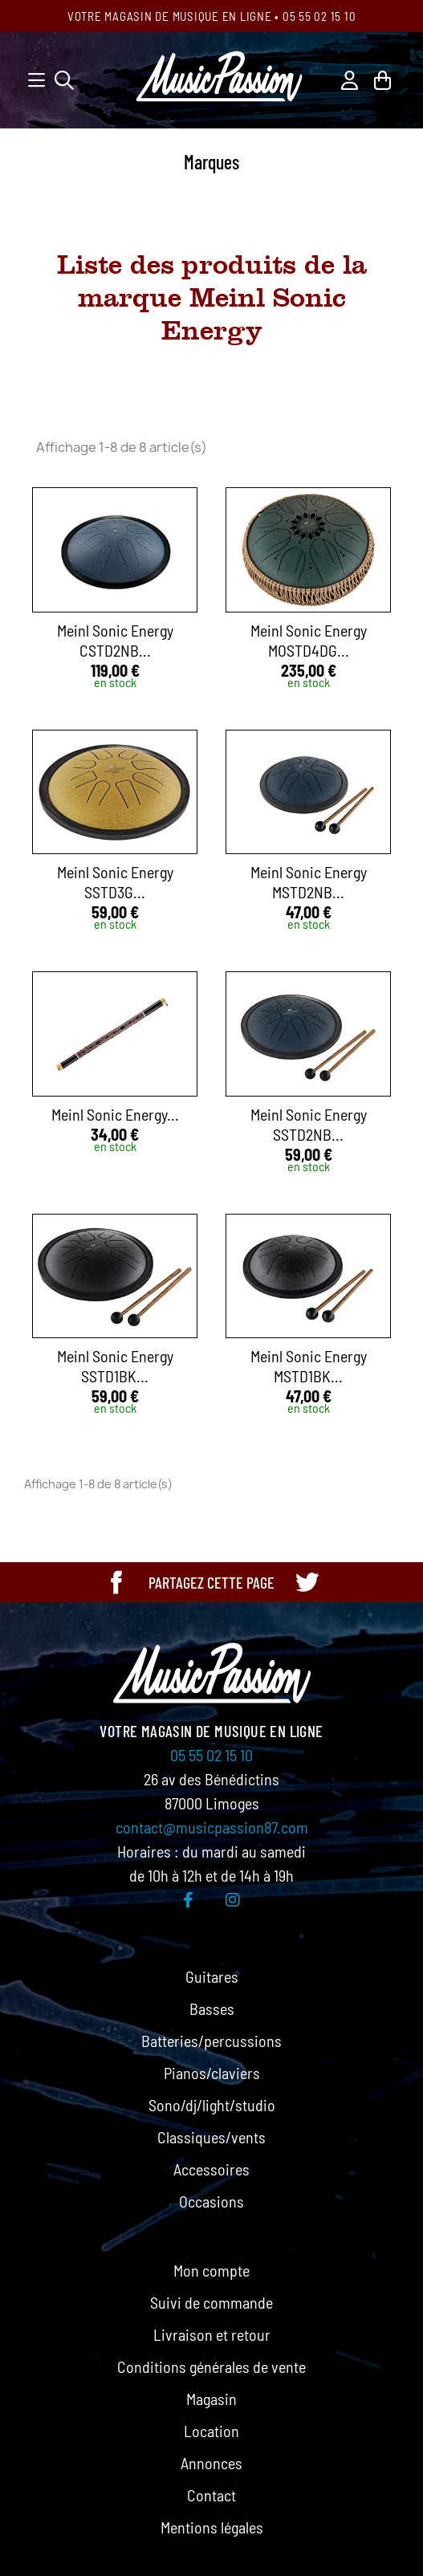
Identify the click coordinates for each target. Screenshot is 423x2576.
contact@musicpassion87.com (212, 1827)
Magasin (211, 2398)
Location (211, 2430)
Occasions (211, 2201)
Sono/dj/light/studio (211, 2104)
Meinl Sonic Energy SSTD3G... (115, 881)
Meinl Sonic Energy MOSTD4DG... (308, 640)
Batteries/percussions (211, 2040)
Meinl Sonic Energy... (115, 1114)
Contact (211, 2495)
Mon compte (211, 2270)
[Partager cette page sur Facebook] (116, 1582)
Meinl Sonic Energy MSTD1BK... (308, 1366)
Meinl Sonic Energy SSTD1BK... (115, 1366)
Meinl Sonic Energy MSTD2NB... (308, 881)
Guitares (211, 1976)
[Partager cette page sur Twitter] (307, 1582)
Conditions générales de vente (211, 2366)
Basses (211, 2008)
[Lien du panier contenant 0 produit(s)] (382, 78)
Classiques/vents (211, 2137)
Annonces (211, 2462)
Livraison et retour (211, 2334)
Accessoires (211, 2169)
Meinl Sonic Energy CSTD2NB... (115, 640)
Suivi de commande (211, 2302)
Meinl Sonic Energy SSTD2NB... (308, 1124)
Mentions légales (212, 2527)
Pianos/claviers (212, 2072)
